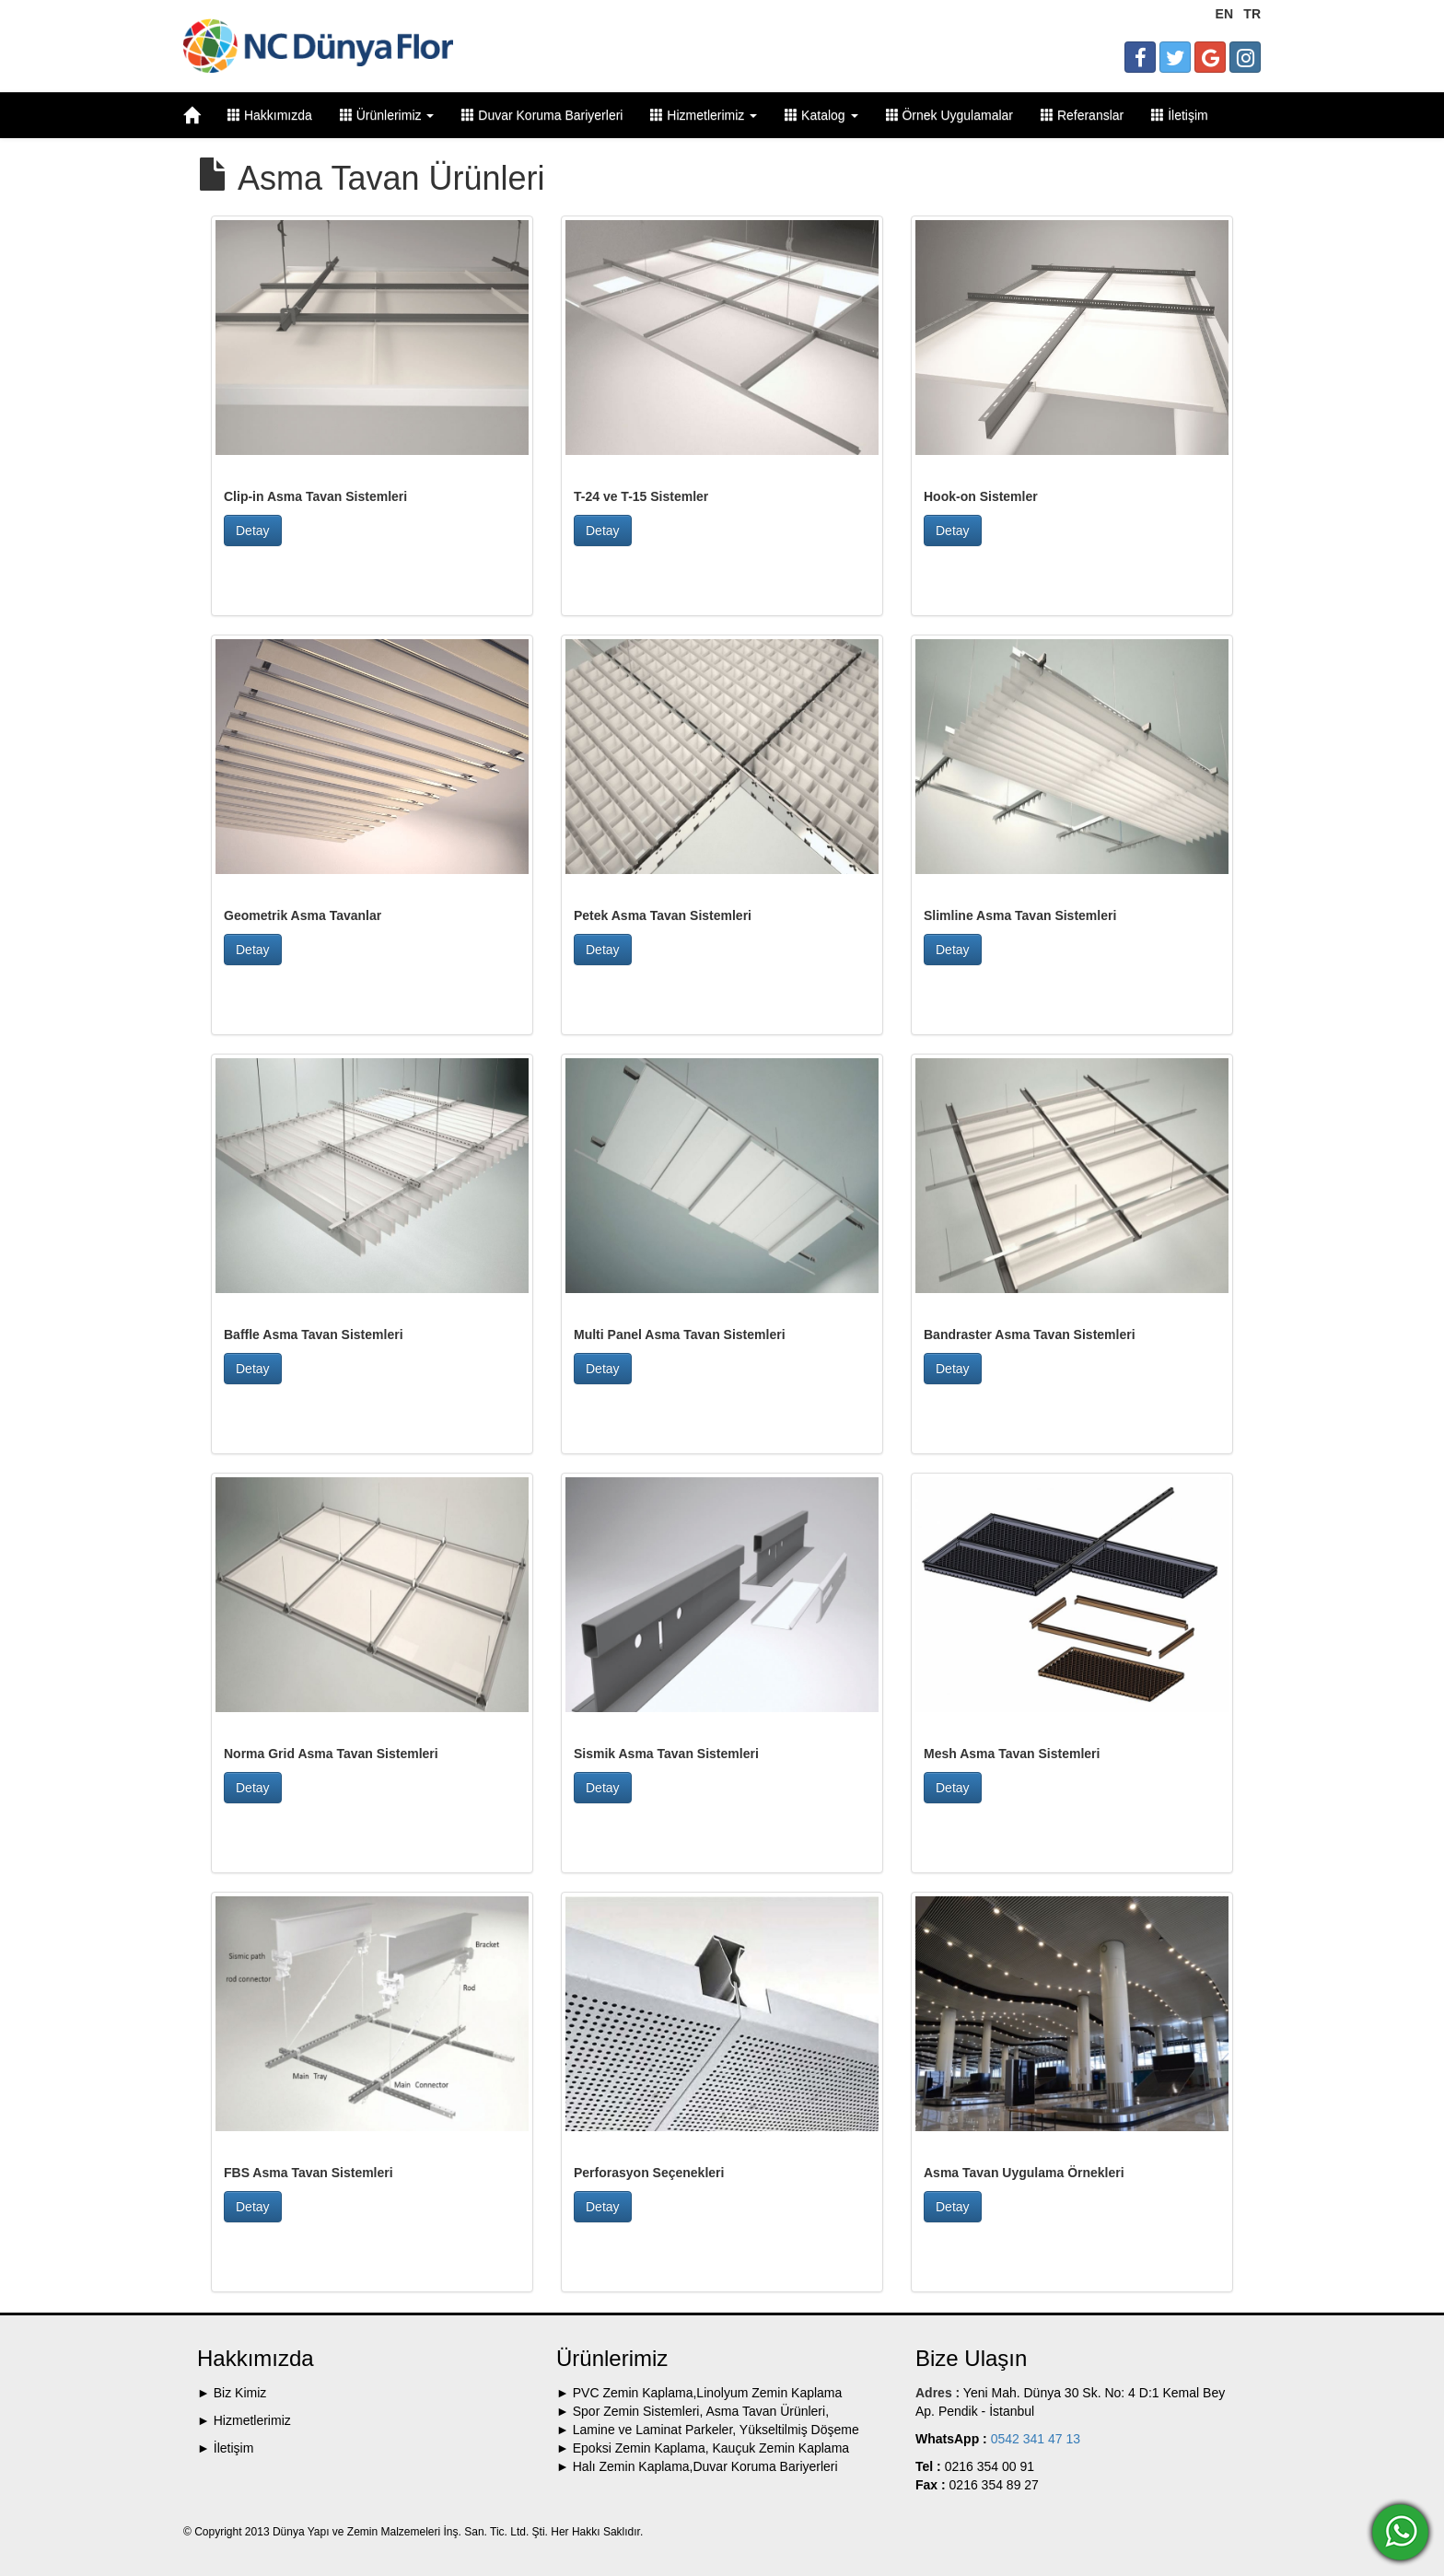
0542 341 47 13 (1033, 2438)
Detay (253, 530)
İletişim (1179, 115)
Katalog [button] (821, 115)
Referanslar (1082, 115)
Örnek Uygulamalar (950, 115)
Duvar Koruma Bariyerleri (542, 115)
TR (1252, 13)
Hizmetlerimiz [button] (703, 115)
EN (1224, 13)
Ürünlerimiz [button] (387, 115)
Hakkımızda (269, 115)
